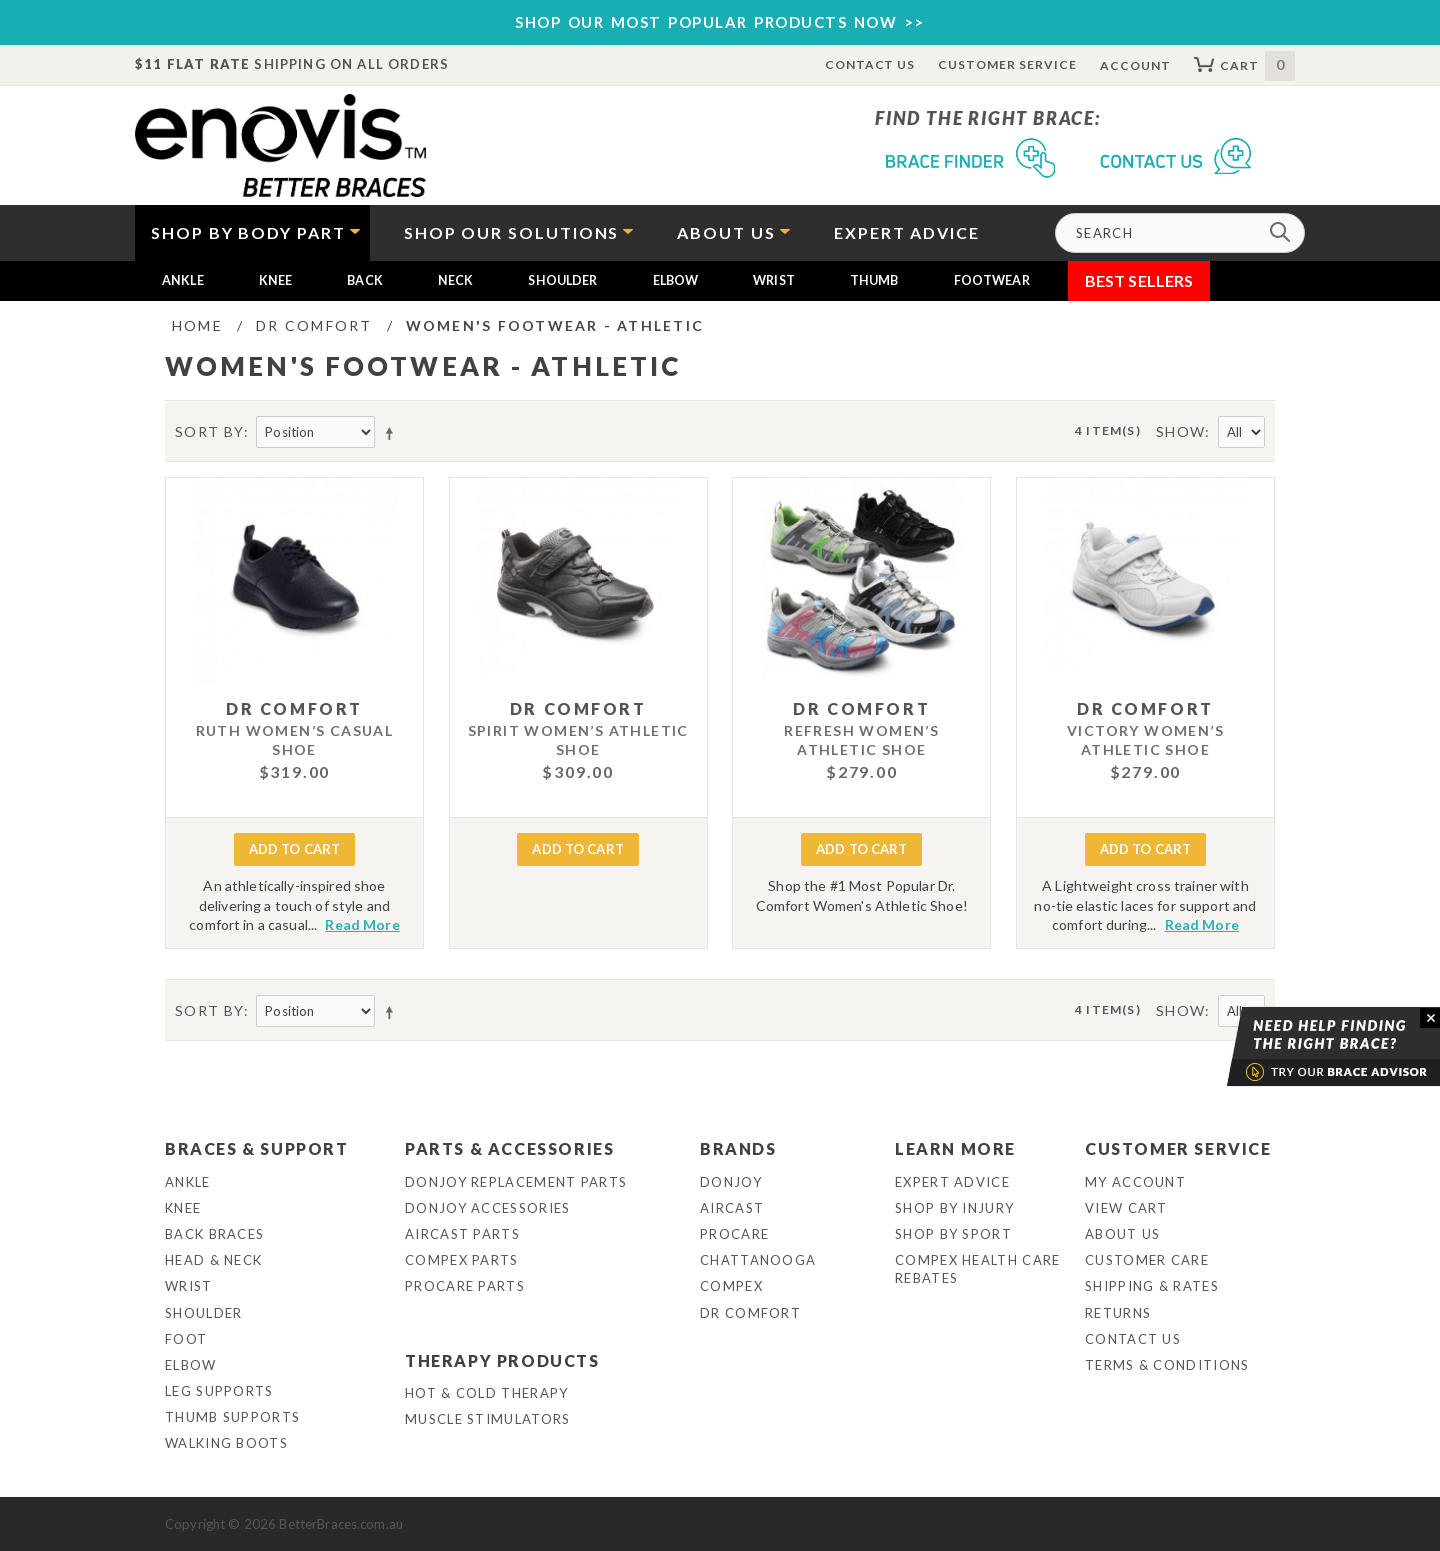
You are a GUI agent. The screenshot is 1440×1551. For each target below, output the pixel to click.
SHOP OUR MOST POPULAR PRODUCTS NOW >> (720, 22)
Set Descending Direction (393, 433)
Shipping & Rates (1152, 1286)
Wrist (774, 280)
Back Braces (214, 1234)
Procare (734, 1234)
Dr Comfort (750, 1313)
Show (1181, 431)
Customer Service (1007, 64)
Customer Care (1147, 1260)
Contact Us (870, 64)
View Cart (1126, 1208)
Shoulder (562, 280)
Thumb (874, 280)
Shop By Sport (953, 1234)
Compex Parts (462, 1260)
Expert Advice (952, 1182)
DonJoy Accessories (487, 1208)
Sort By (209, 431)
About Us (1122, 1234)
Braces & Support (257, 1148)
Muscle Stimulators (487, 1419)
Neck (456, 280)
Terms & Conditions (1167, 1365)
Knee (276, 280)
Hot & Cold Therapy (486, 1393)
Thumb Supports (232, 1417)
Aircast (732, 1208)
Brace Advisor (1308, 1047)
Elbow (676, 280)
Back (365, 280)
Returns (1118, 1313)
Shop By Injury (954, 1208)
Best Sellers (1139, 280)
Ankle (183, 280)
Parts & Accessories (509, 1148)
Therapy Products (502, 1360)
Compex (731, 1286)
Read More (362, 924)
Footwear (992, 280)
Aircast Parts (462, 1234)
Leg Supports (219, 1391)
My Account (1135, 1182)
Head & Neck (213, 1260)
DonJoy (731, 1182)
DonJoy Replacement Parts (516, 1182)
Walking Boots (226, 1443)
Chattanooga (758, 1260)
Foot (186, 1339)
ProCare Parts (465, 1286)
